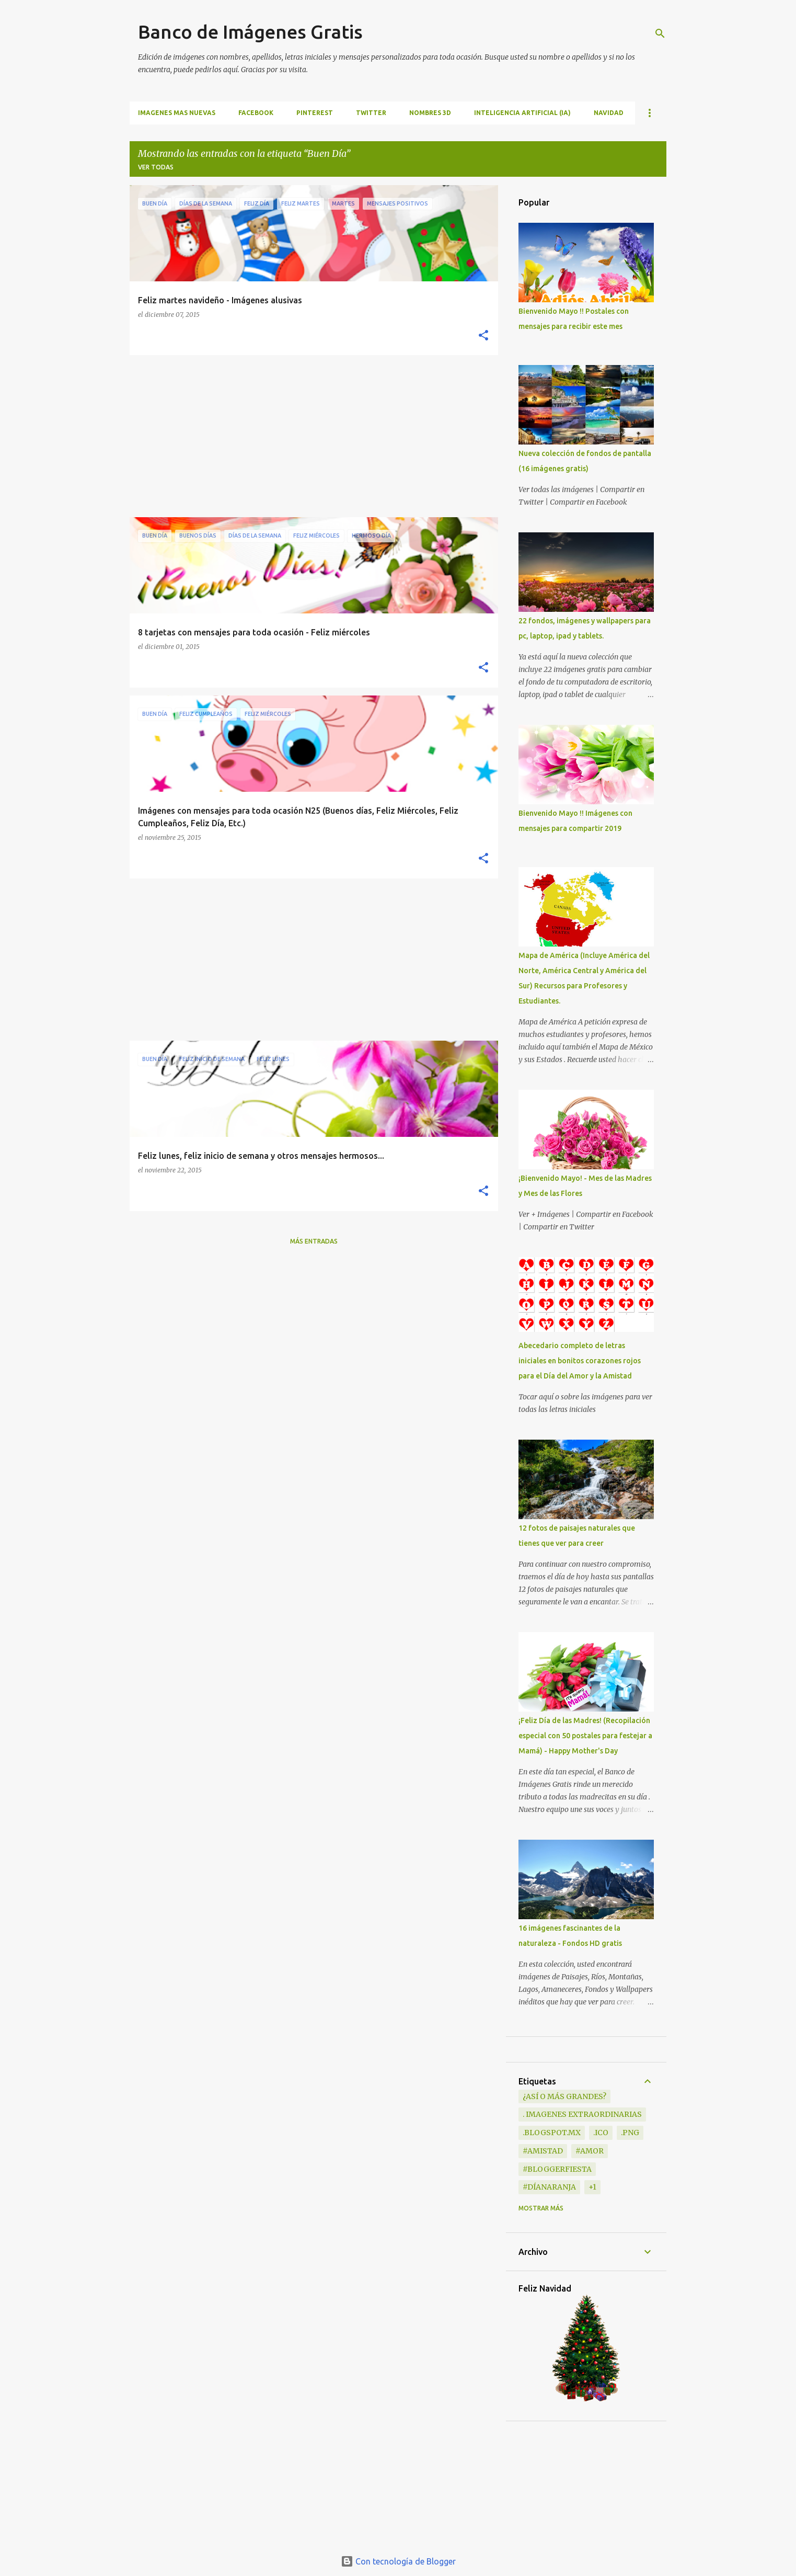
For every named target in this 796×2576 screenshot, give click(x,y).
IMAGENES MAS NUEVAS (176, 112)
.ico (600, 2132)
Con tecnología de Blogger (398, 2561)
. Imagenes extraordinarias (582, 2114)
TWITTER (371, 112)
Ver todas (156, 167)
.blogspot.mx (552, 2132)
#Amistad (543, 2151)
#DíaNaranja (549, 2187)
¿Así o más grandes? (564, 2096)
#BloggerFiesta (557, 2169)
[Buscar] (660, 33)
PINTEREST (314, 112)
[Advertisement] (310, 436)
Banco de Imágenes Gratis (250, 31)
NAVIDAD (609, 112)
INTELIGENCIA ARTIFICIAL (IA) (522, 112)
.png (630, 2132)
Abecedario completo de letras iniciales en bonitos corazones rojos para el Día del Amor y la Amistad (579, 1360)
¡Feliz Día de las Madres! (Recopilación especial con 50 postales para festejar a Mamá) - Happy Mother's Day (585, 1735)
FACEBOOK (255, 112)
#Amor (589, 2151)
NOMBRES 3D (430, 112)
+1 (592, 2187)
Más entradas (314, 1241)
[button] (483, 336)
